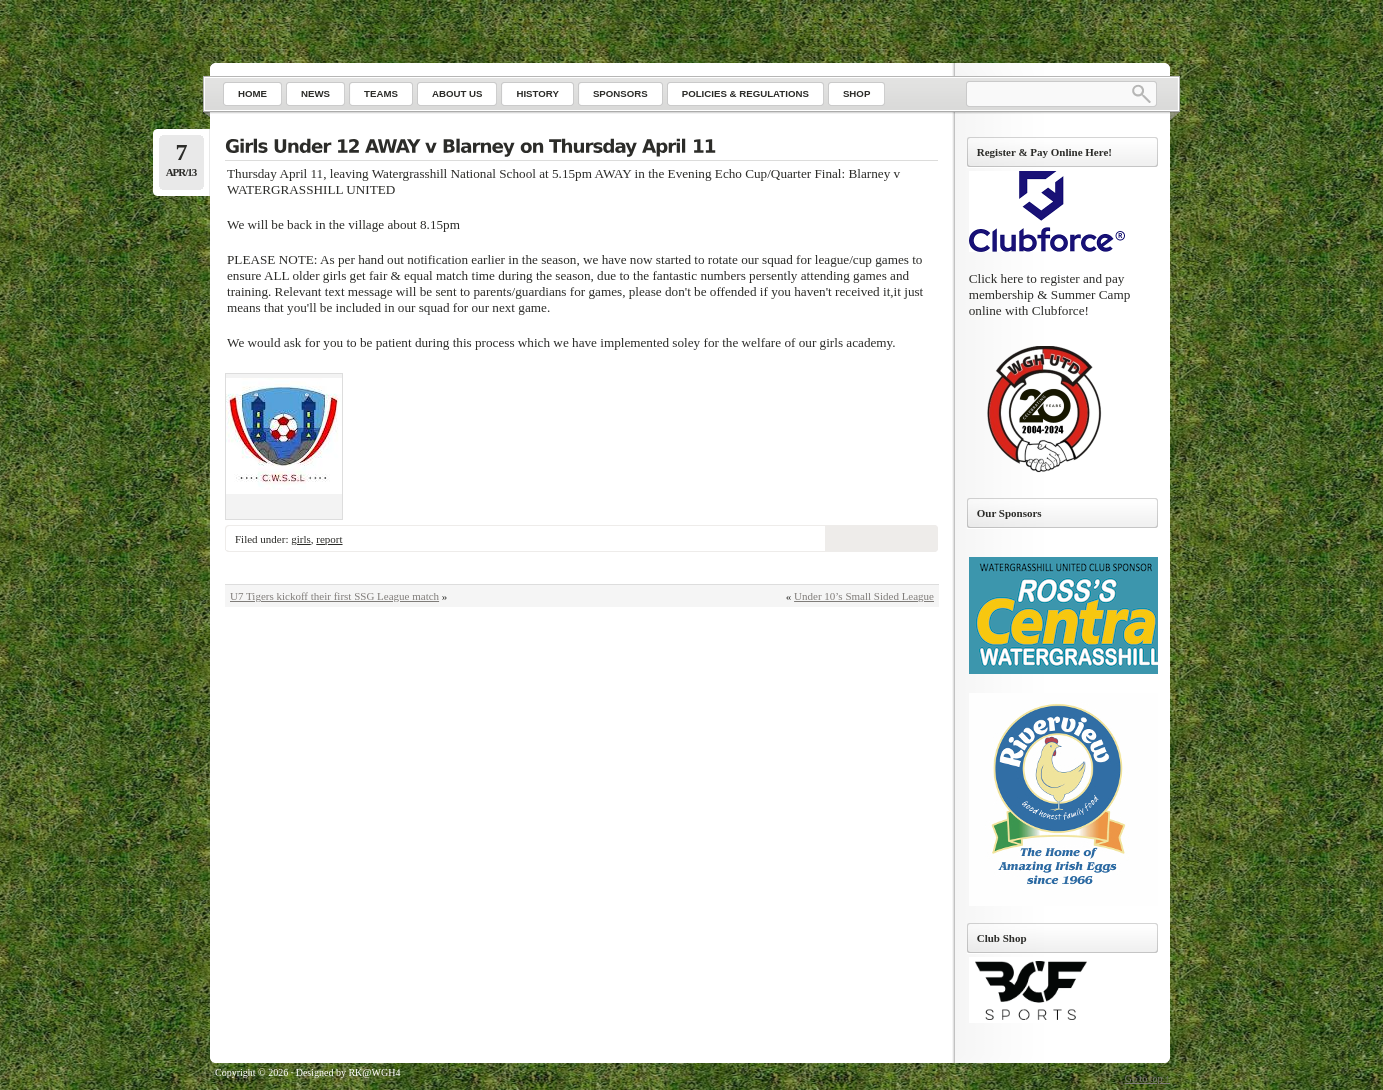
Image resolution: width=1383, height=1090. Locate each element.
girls (301, 539)
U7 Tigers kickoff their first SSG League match (334, 596)
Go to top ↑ (1147, 1078)
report (329, 539)
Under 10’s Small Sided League (864, 596)
